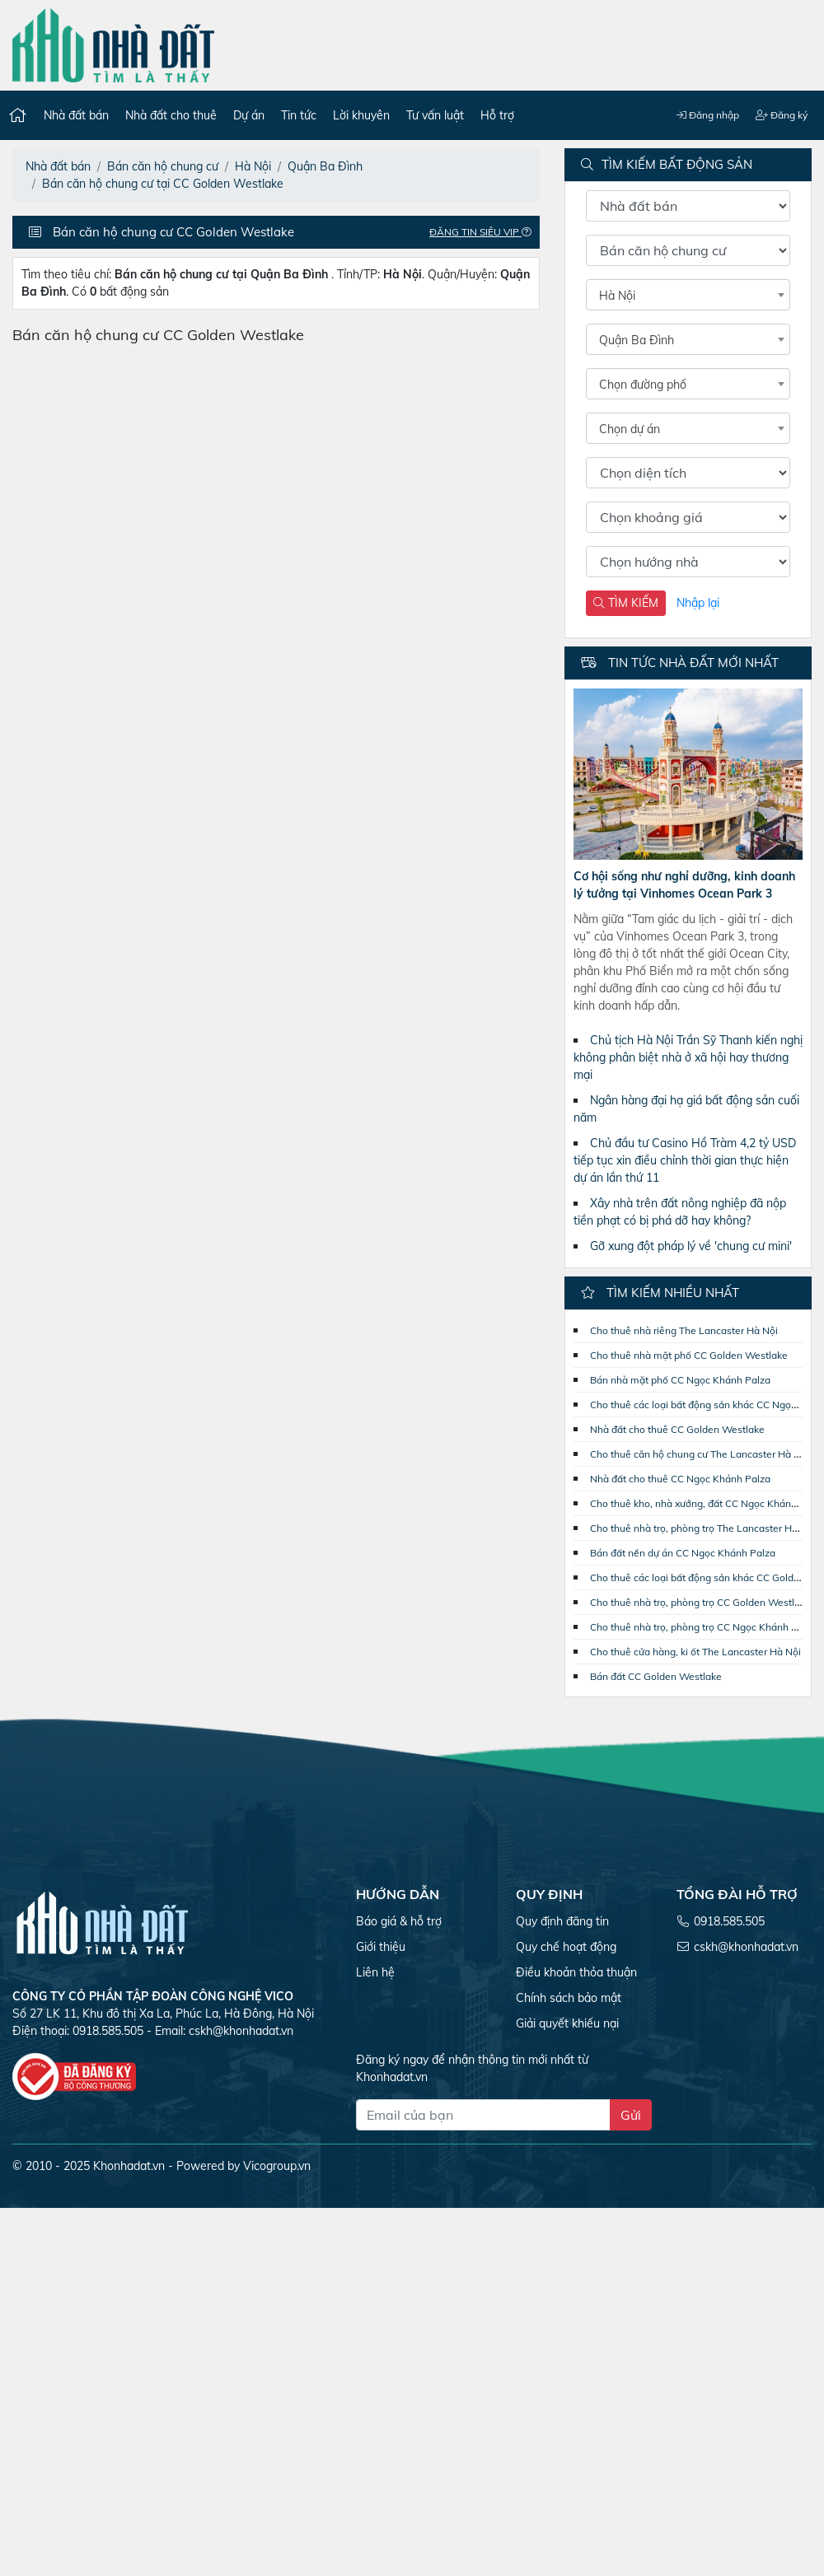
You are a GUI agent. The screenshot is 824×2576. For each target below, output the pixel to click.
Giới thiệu (380, 1946)
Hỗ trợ (497, 115)
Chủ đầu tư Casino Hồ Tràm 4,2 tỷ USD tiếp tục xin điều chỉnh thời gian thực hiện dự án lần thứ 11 (685, 1160)
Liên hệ (375, 1972)
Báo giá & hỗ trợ (399, 1921)
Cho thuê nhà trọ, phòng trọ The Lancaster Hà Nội (703, 1528)
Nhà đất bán (76, 115)
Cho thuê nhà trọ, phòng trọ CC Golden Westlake (700, 1602)
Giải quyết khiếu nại (567, 2023)
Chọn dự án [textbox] (629, 429)
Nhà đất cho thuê (171, 115)
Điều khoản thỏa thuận (576, 1972)
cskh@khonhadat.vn (241, 2030)
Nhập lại (698, 602)
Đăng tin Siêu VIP (484, 232)
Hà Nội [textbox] (617, 295)
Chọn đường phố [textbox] (642, 384)
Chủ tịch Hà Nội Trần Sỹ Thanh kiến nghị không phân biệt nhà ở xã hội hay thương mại (688, 1057)
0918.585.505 (729, 1921)
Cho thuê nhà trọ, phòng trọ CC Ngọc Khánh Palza (703, 1627)
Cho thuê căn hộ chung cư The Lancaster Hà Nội (699, 1454)
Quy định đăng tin (562, 1921)
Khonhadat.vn (129, 2165)
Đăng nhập (708, 115)
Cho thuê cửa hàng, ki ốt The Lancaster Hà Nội (695, 1651)
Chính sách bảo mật (568, 1997)
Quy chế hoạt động (566, 1946)
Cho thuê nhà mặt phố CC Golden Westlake (689, 1355)
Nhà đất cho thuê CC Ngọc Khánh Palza (680, 1478)
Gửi (630, 2115)
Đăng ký (782, 115)
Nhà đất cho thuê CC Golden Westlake (677, 1429)
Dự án (249, 115)
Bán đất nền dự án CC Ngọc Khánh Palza (682, 1553)
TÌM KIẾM (625, 602)
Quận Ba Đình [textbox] (636, 340)
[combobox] (688, 294)
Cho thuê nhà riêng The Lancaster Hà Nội (684, 1330)
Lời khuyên (361, 115)
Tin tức (298, 115)
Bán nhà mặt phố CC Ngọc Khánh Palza (680, 1380)
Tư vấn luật (435, 115)
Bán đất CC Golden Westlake (656, 1676)
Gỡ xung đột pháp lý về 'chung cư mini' (691, 1246)
